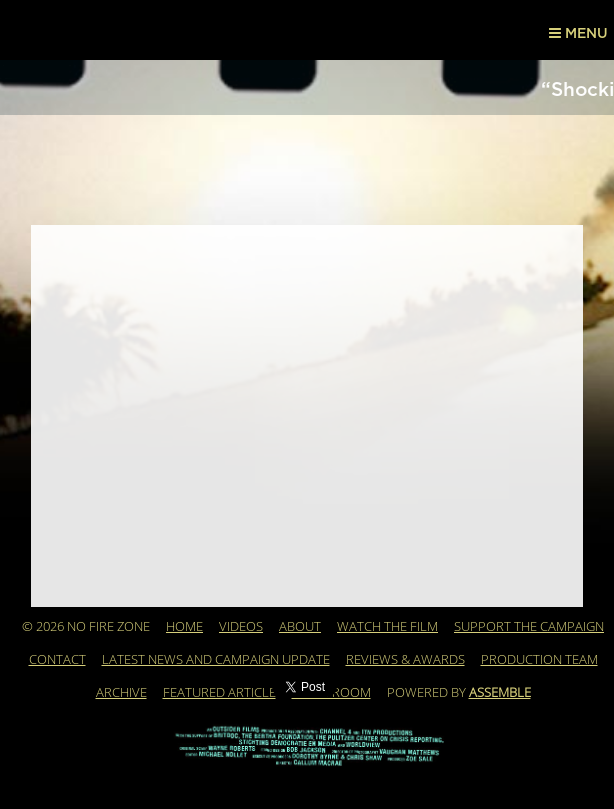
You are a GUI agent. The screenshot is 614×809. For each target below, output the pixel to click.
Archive (121, 693)
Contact (57, 660)
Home (184, 627)
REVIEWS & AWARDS (405, 660)
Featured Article (219, 693)
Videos (241, 627)
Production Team (539, 660)
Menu (578, 33)
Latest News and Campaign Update (216, 660)
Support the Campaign (529, 627)
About (300, 627)
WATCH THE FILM (387, 627)
